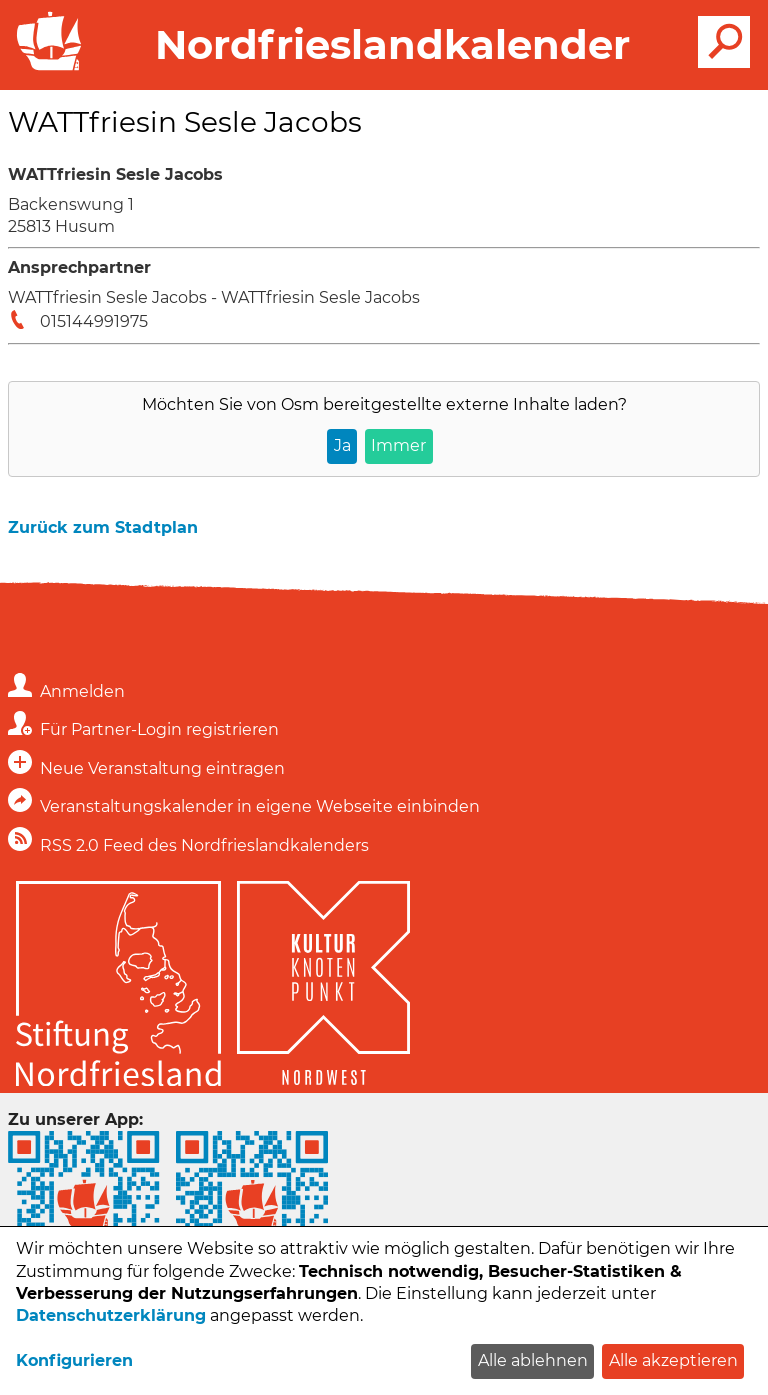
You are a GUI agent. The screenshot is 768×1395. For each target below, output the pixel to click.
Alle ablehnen (533, 1360)
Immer (398, 445)
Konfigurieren (74, 1360)
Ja (342, 445)
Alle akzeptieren (673, 1360)
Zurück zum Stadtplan (103, 527)
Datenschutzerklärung (111, 1315)
